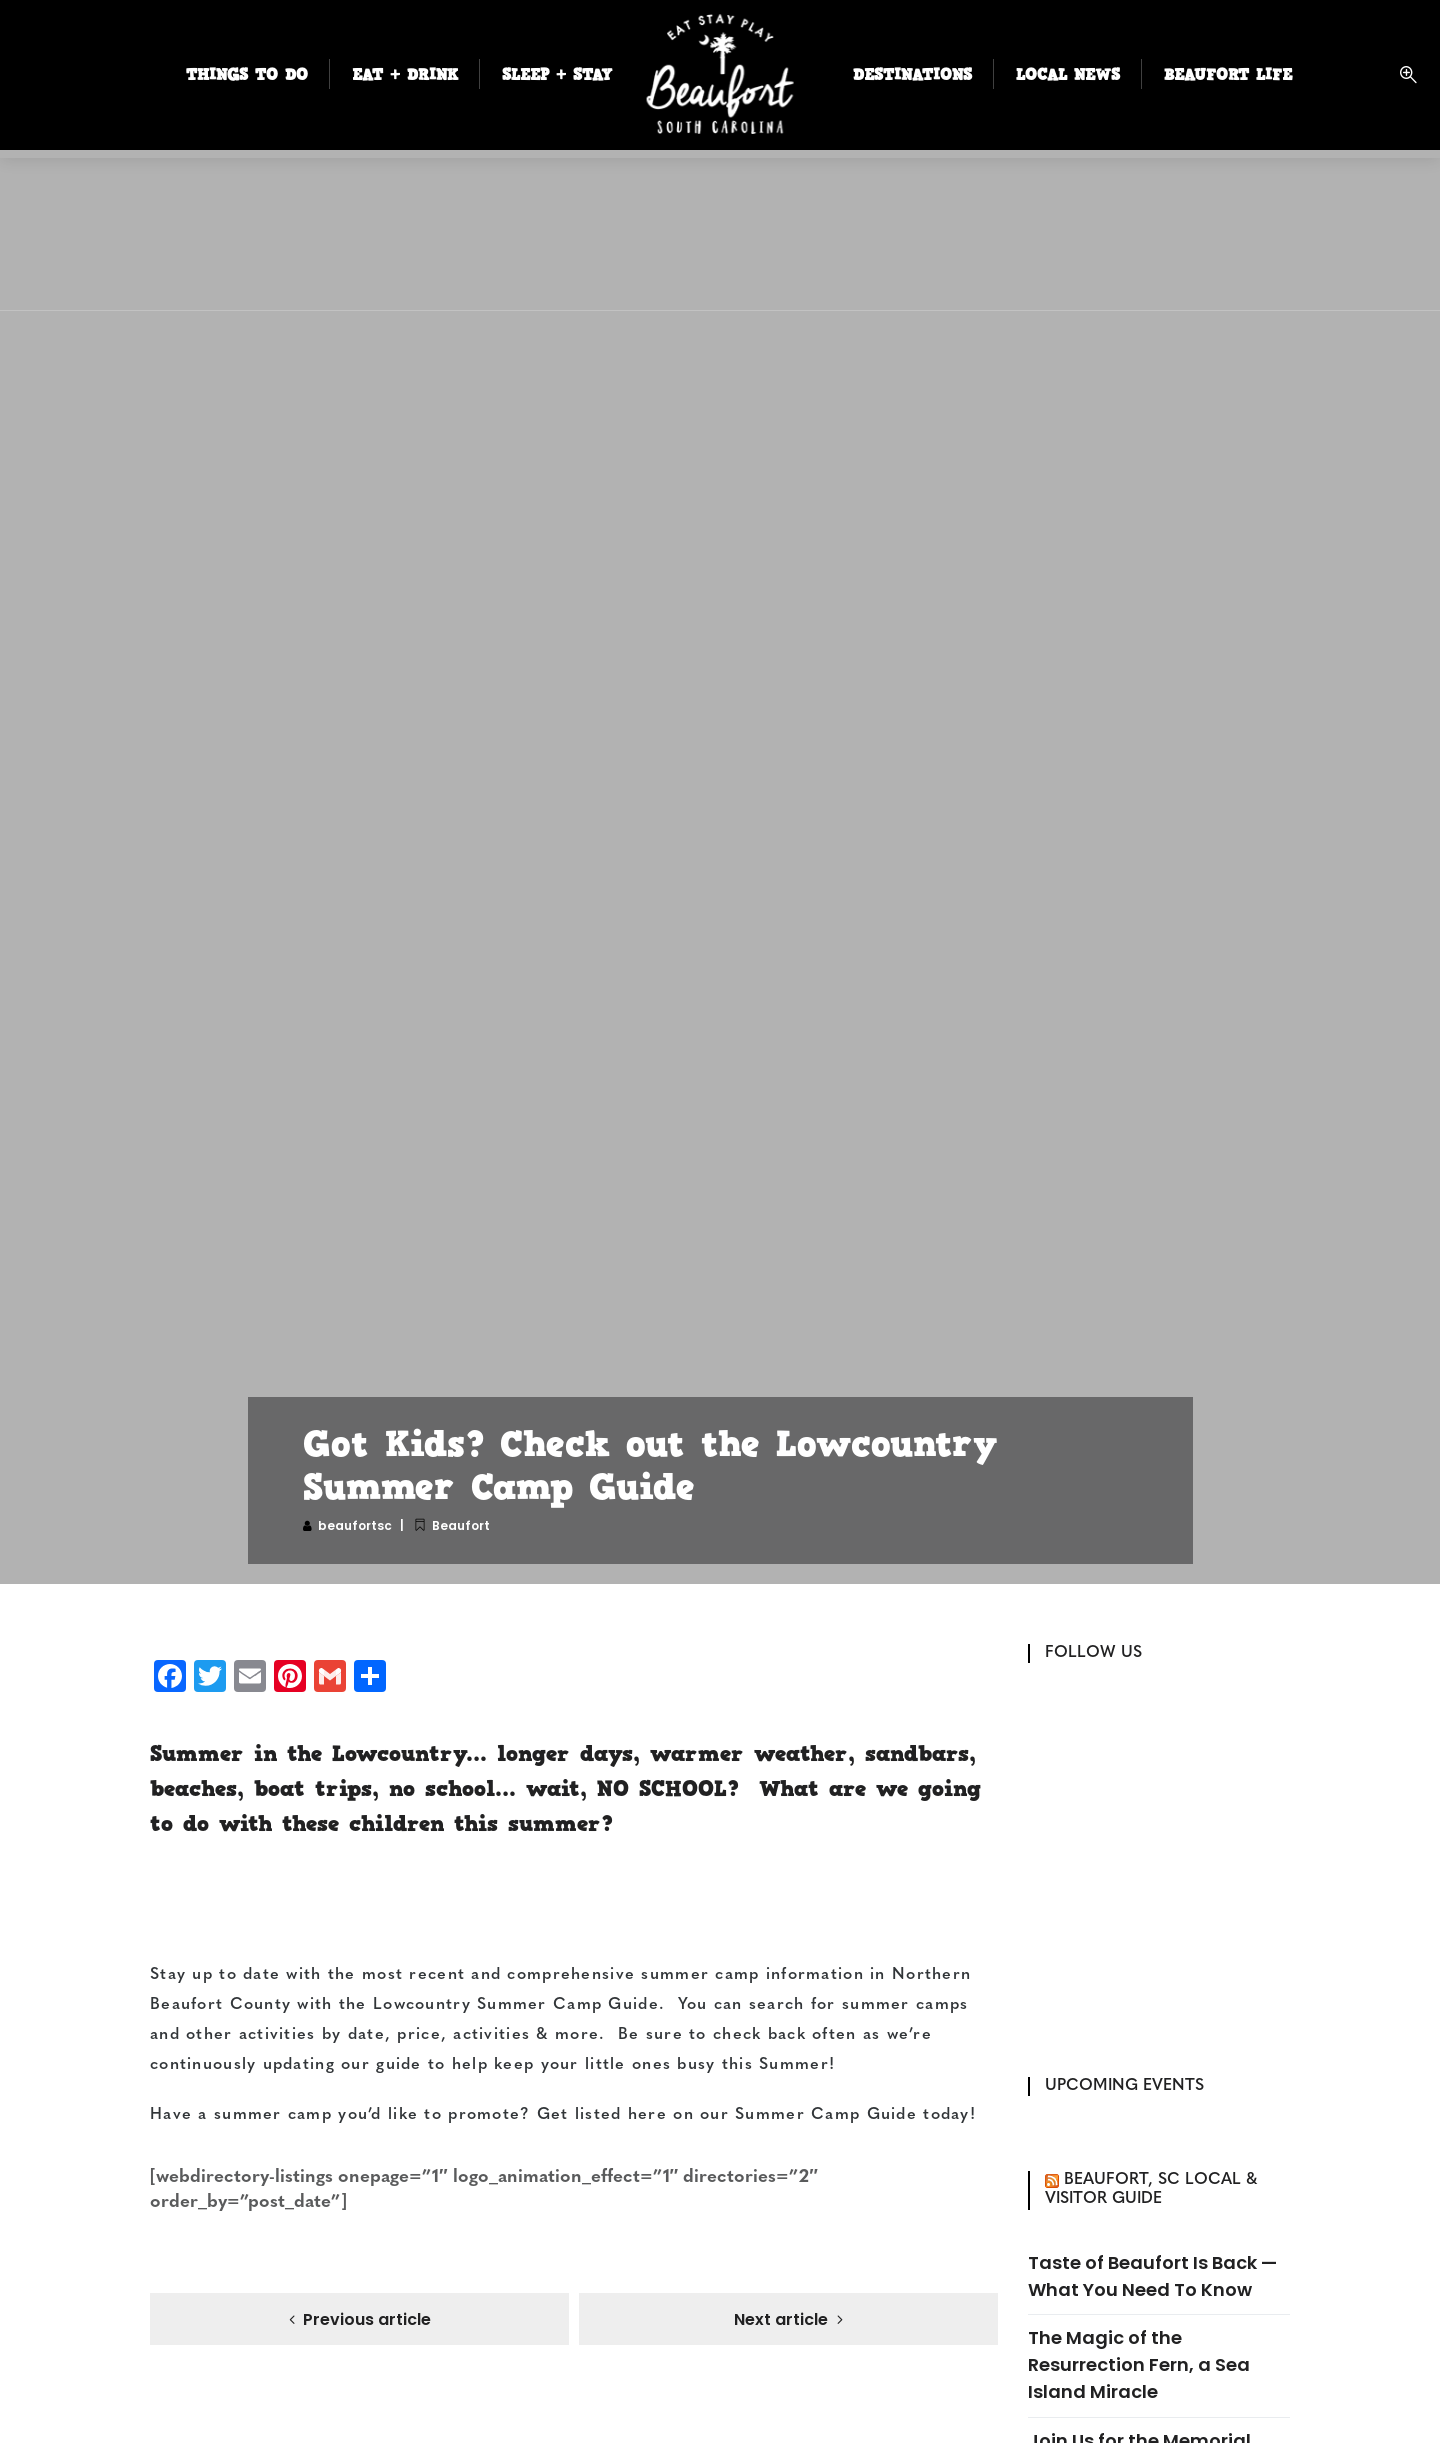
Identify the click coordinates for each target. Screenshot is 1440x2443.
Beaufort (461, 1525)
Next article (781, 2320)
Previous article (367, 2320)
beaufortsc (355, 1525)
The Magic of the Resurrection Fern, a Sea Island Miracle (1139, 2364)
